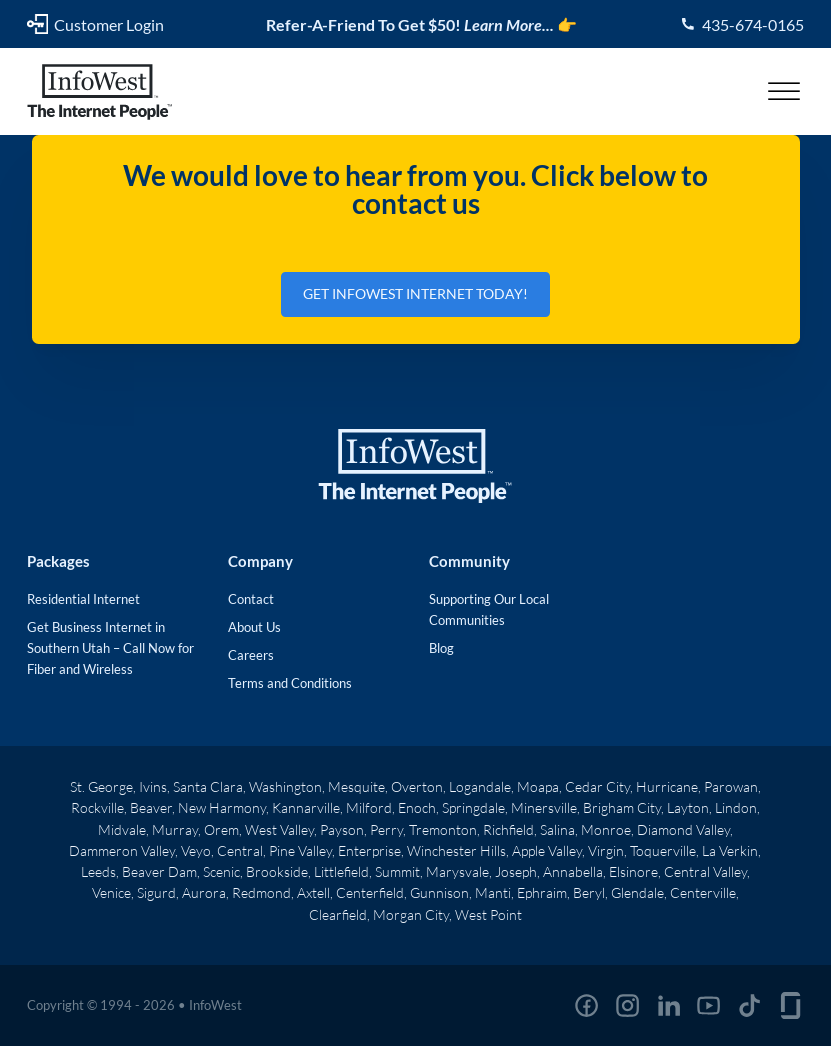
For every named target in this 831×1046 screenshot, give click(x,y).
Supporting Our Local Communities (489, 609)
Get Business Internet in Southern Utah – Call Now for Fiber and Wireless (110, 648)
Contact (251, 599)
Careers (251, 655)
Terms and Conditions (290, 683)
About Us (254, 627)
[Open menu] (784, 92)
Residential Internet (83, 599)
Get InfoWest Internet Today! (415, 294)
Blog (441, 648)
